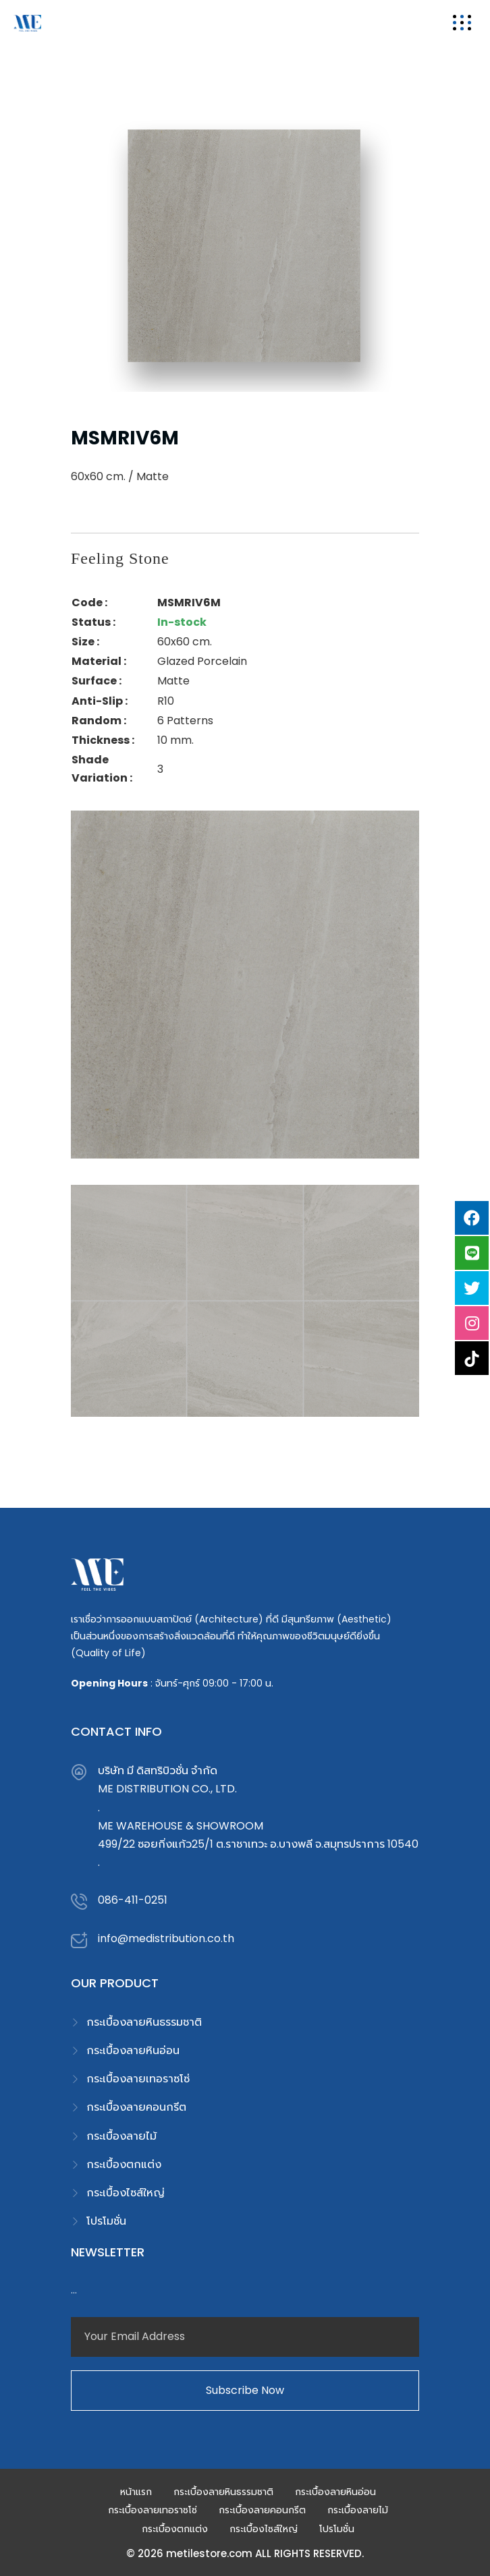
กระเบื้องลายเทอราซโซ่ (138, 2078)
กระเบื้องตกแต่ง (123, 2164)
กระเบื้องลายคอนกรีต (136, 2107)
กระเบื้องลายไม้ (121, 2136)
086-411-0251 (132, 1900)
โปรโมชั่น (106, 2221)
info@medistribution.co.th (166, 1938)
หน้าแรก (136, 2491)
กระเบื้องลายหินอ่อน (133, 2050)
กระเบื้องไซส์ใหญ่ (125, 2192)
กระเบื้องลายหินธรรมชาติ (144, 2022)
